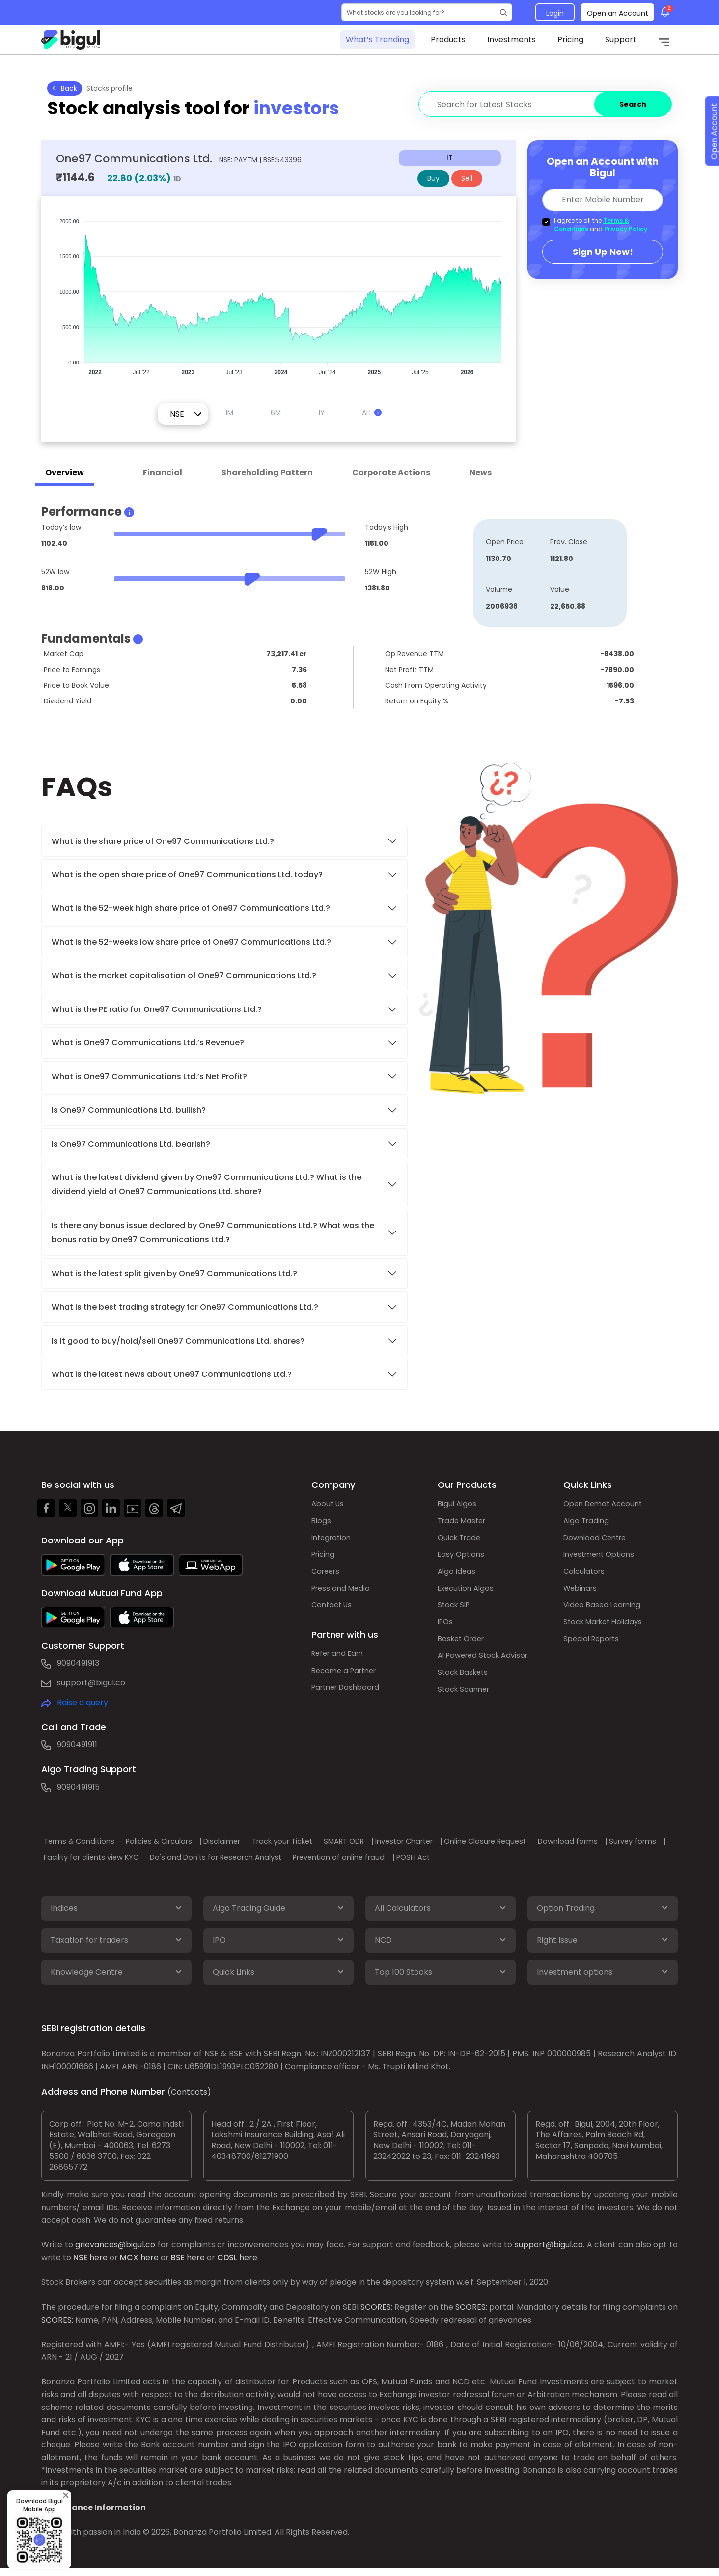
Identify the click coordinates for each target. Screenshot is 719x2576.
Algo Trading (587, 1522)
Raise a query (82, 1702)
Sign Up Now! (603, 252)
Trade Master (464, 1522)
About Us (328, 1504)
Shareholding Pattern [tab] (267, 472)
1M (229, 413)
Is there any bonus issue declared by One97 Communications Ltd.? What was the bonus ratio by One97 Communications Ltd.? (213, 1232)
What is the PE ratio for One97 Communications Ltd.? (157, 1009)
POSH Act (601, 1857)
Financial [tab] (162, 472)
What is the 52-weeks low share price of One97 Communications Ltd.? (191, 942)
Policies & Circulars (175, 1841)
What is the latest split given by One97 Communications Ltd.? (175, 1273)
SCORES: (376, 2313)
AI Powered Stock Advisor (487, 1668)
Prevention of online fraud (519, 1857)
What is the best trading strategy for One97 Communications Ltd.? (186, 1307)
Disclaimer (246, 1841)
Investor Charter (457, 1841)
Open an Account (617, 13)
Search (632, 104)
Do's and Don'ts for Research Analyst (383, 1857)
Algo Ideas (457, 1577)
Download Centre (597, 1540)
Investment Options (601, 1559)
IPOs (446, 1631)
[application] (278, 292)
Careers (327, 1577)
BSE (178, 2263)
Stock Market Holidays (606, 1631)
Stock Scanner (466, 1704)
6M (276, 413)
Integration (333, 1540)
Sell (466, 178)
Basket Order (463, 1649)
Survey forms (152, 1857)
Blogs (321, 1522)
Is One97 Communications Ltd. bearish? (131, 1143)
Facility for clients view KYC (245, 1857)
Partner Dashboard (349, 1700)
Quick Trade (461, 1540)
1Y (321, 413)
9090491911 (77, 1744)
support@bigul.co (91, 1682)
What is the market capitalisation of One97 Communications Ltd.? (184, 975)
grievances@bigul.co (115, 2250)
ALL (372, 413)
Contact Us (333, 1613)
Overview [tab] (64, 472)
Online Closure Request (549, 1841)
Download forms (80, 1857)
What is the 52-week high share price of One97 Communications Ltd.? (191, 908)
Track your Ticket (316, 1841)
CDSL (227, 2263)
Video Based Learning (604, 1613)
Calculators (585, 1577)
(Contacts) (189, 2098)
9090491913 (78, 1663)
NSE (80, 2263)
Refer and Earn (340, 1663)
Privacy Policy (625, 229)
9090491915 (78, 1786)
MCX (129, 2263)
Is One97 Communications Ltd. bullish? (129, 1110)
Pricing (570, 39)
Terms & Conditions (86, 1841)
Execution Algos (468, 1595)
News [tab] (481, 472)
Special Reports (593, 1649)
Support (620, 39)
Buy (433, 178)
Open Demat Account (606, 1504)
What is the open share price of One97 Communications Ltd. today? (188, 874)
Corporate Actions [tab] (391, 472)
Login (555, 13)
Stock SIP (455, 1613)
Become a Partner (347, 1681)
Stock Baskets (465, 1686)
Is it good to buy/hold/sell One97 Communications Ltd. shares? (178, 1340)
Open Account (708, 148)
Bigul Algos (458, 1504)
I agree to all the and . (601, 224)
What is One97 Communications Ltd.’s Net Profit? (149, 1076)
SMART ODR (387, 1841)
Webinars (581, 1595)
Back (64, 88)
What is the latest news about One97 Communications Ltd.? (173, 1374)
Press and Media (342, 1595)
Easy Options (463, 1559)
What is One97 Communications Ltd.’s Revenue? (148, 1042)
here (98, 2263)
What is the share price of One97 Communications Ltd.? (164, 841)
